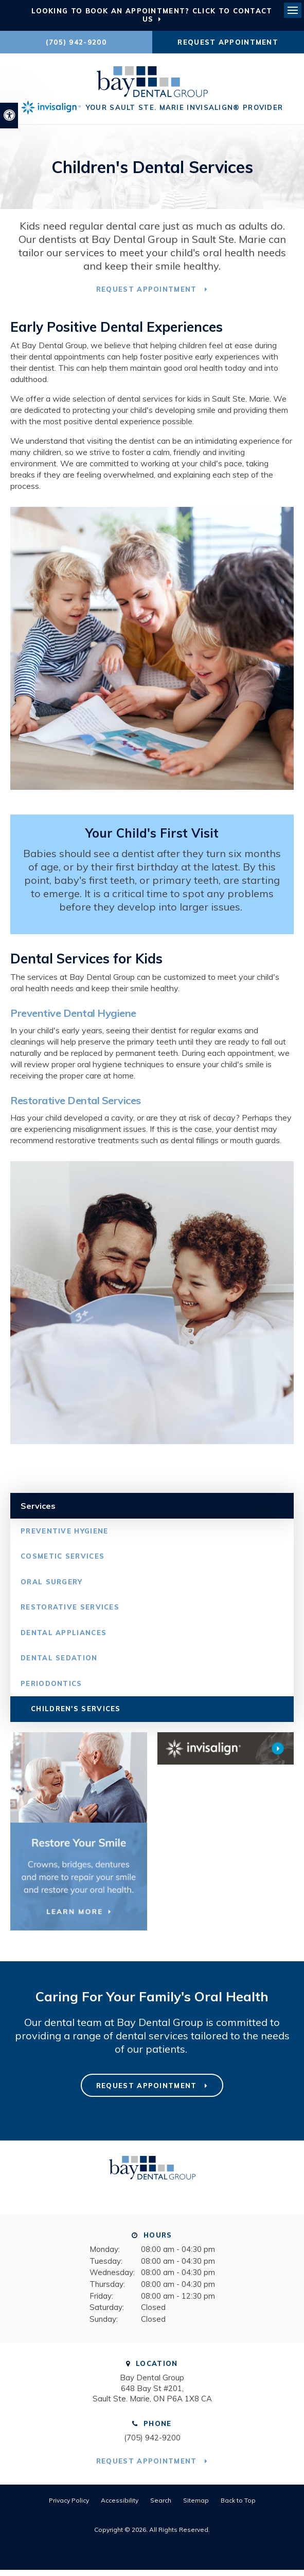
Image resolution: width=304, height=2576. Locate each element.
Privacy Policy (69, 2506)
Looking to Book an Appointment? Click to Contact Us (151, 15)
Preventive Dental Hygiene (73, 1018)
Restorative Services (70, 1613)
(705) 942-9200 (76, 42)
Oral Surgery (52, 1587)
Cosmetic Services (62, 1562)
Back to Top (238, 2506)
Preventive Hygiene (64, 1536)
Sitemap (196, 2506)
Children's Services (76, 1715)
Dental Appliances (63, 1638)
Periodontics (51, 1689)
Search (160, 2506)
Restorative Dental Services (75, 1106)
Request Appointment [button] (227, 42)
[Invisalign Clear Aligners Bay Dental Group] (225, 1754)
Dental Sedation (59, 1664)
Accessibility (119, 2506)
